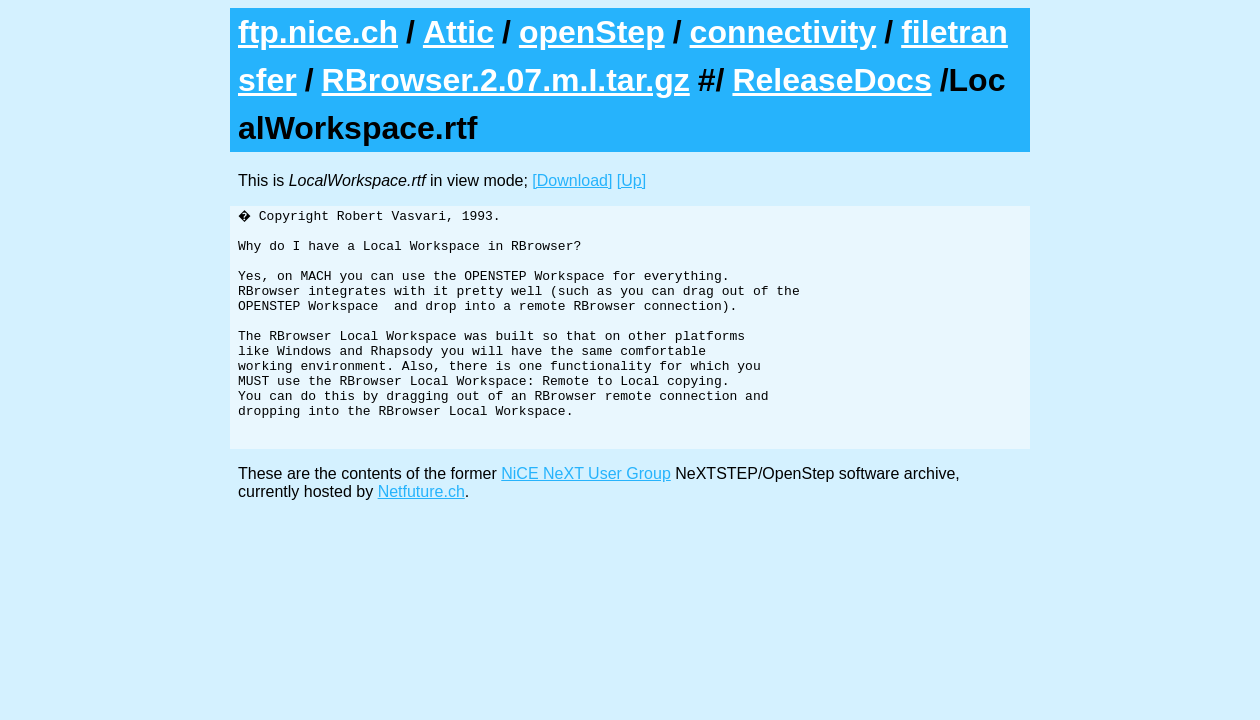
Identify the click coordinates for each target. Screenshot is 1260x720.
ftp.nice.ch (318, 32)
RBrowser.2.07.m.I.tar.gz (506, 80)
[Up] (631, 180)
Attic (458, 32)
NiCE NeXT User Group (586, 518)
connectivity (783, 32)
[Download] (572, 180)
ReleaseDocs (831, 80)
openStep (592, 32)
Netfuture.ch (421, 536)
